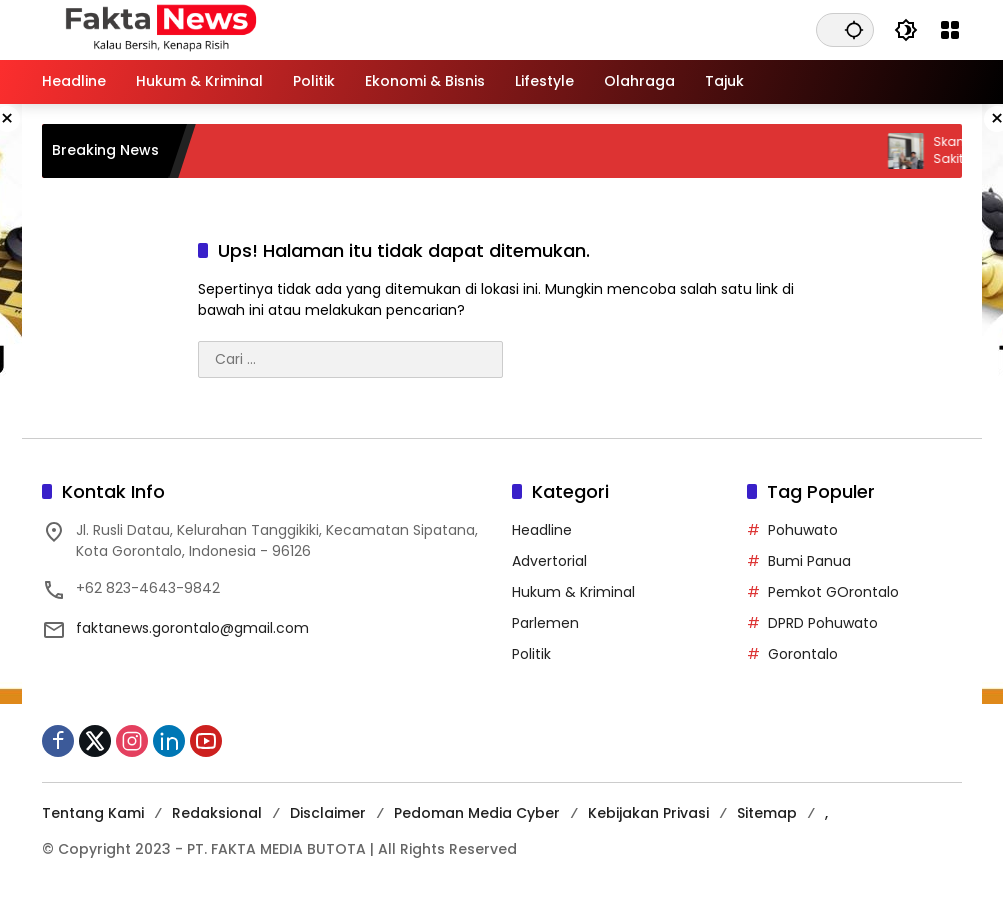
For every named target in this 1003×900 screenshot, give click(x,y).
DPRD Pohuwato (823, 623)
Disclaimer (328, 813)
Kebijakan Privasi (648, 813)
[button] (854, 29)
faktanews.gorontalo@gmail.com (192, 628)
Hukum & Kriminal (573, 592)
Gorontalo (803, 654)
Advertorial (549, 561)
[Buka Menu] (950, 30)
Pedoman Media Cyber (477, 813)
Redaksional (217, 813)
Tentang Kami (93, 813)
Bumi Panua (809, 561)
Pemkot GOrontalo (833, 592)
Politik (531, 654)
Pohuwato (803, 530)
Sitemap (767, 813)
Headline (542, 530)
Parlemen (545, 623)
